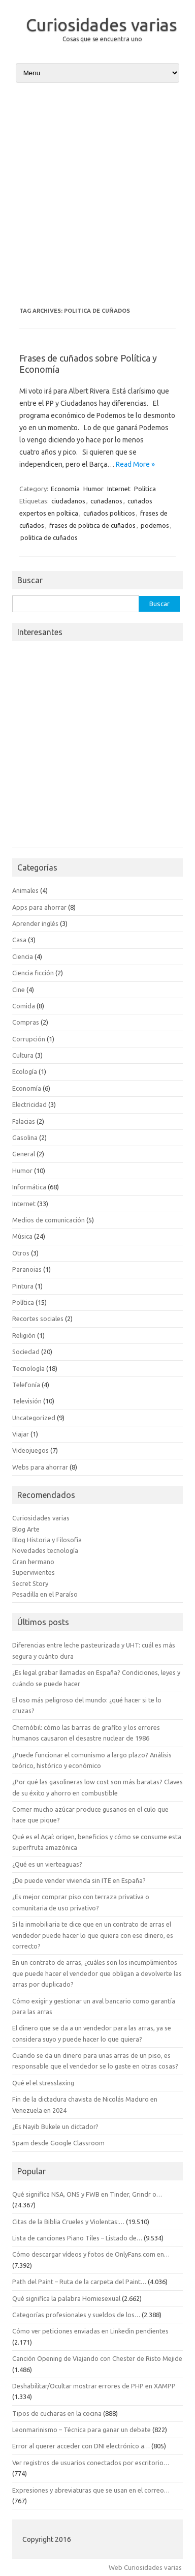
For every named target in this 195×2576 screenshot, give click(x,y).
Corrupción (28, 1038)
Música (22, 1236)
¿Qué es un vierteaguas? (47, 1864)
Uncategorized (33, 1417)
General (23, 1153)
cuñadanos (106, 500)
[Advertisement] (97, 194)
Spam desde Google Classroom (58, 2142)
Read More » (135, 464)
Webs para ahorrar (40, 1467)
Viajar (20, 1433)
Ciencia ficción (33, 972)
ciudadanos (68, 500)
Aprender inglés (35, 923)
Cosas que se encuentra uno (102, 39)
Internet (119, 488)
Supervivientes (33, 1572)
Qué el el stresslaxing (43, 2082)
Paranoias (27, 1269)
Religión (24, 1335)
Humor (93, 488)
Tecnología (28, 1368)
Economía (65, 488)
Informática (29, 1186)
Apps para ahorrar (39, 907)
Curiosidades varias (101, 24)
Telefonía (26, 1384)
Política (145, 488)
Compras (25, 1022)
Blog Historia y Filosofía (47, 1539)
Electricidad (29, 1104)
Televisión (27, 1400)
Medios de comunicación (48, 1219)
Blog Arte (26, 1529)
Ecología (24, 1071)
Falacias (23, 1121)
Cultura (23, 1055)
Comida (23, 1005)
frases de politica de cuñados (92, 525)
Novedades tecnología (45, 1550)
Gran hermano (33, 1561)
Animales (25, 890)
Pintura (23, 1286)
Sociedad (26, 1351)
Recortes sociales (37, 1318)
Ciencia (22, 956)
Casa (19, 939)
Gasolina (25, 1137)
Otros (20, 1252)
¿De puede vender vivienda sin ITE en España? (79, 1880)
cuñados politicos (109, 513)
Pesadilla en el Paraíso (45, 1594)
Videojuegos (30, 1450)
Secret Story (30, 1583)
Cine (18, 989)
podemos (155, 525)
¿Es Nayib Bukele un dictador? (55, 2126)
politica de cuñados (49, 537)
